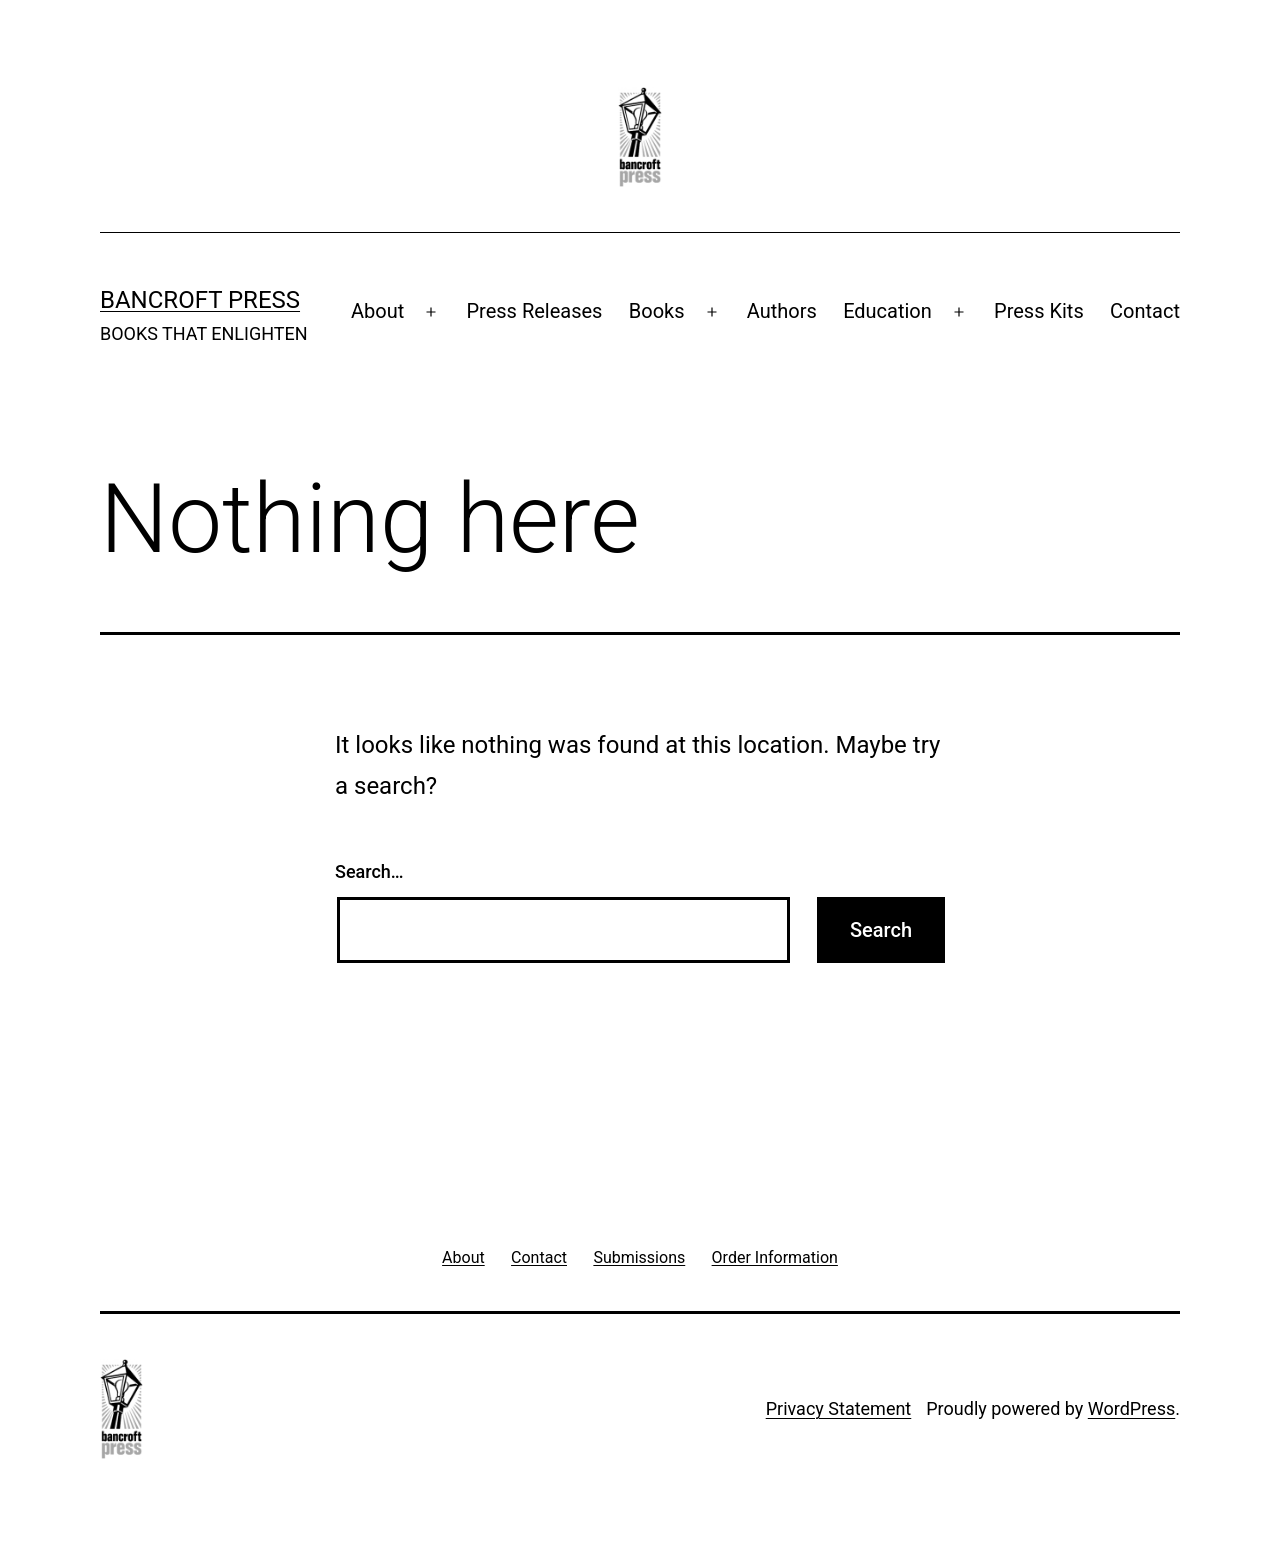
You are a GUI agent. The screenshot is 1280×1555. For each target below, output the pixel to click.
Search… (369, 871)
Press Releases (534, 311)
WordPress (1131, 1408)
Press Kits (1039, 311)
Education (887, 311)
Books (657, 311)
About (377, 311)
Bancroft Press (200, 300)
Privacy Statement (839, 1408)
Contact (1145, 311)
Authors (782, 311)
